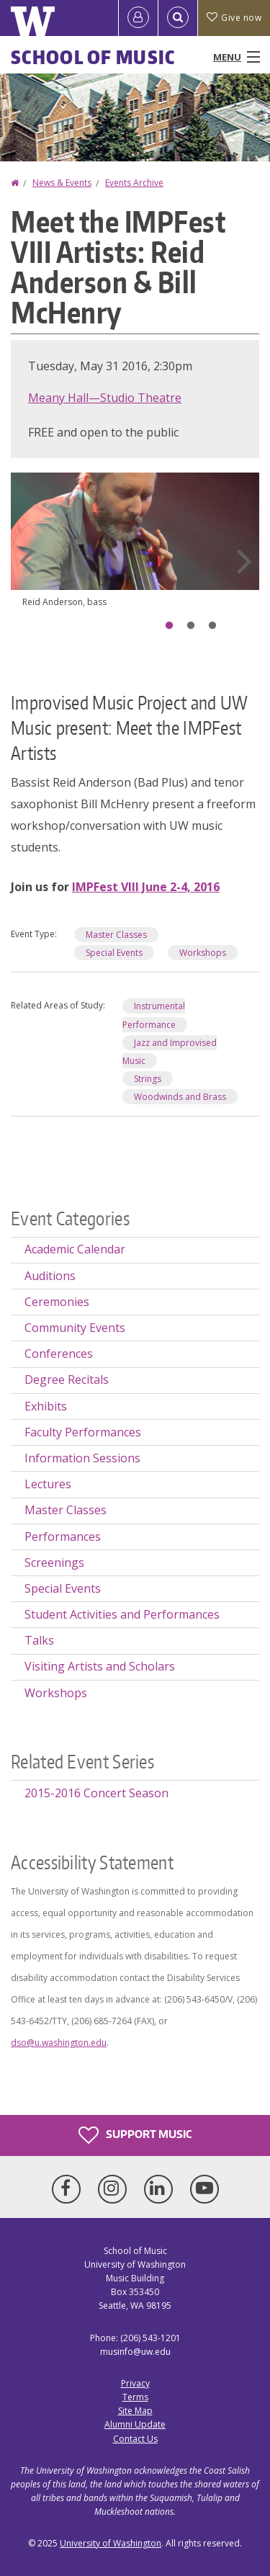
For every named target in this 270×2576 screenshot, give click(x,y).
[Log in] (138, 18)
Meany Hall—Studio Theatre (104, 398)
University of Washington (110, 2543)
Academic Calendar (74, 1249)
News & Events (61, 182)
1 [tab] (169, 626)
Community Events (74, 1328)
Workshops (202, 953)
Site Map (135, 2411)
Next (244, 561)
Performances (62, 1536)
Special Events (114, 953)
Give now (234, 18)
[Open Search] (177, 18)
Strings (147, 1079)
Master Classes (116, 935)
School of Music (93, 57)
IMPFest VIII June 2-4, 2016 (146, 887)
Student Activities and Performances (122, 1614)
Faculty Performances (82, 1432)
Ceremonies (56, 1302)
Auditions (50, 1276)
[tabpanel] (135, 552)
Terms (135, 2397)
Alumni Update (135, 2424)
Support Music (135, 2135)
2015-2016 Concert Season (96, 1793)
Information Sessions (82, 1458)
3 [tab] (212, 626)
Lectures (47, 1484)
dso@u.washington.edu (59, 2042)
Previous (26, 561)
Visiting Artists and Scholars (99, 1666)
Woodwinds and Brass (180, 1097)
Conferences (58, 1353)
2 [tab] (191, 626)
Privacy (135, 2383)
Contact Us (135, 2439)
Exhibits (45, 1406)
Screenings (54, 1562)
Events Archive (134, 182)
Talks (39, 1640)
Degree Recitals (66, 1379)
